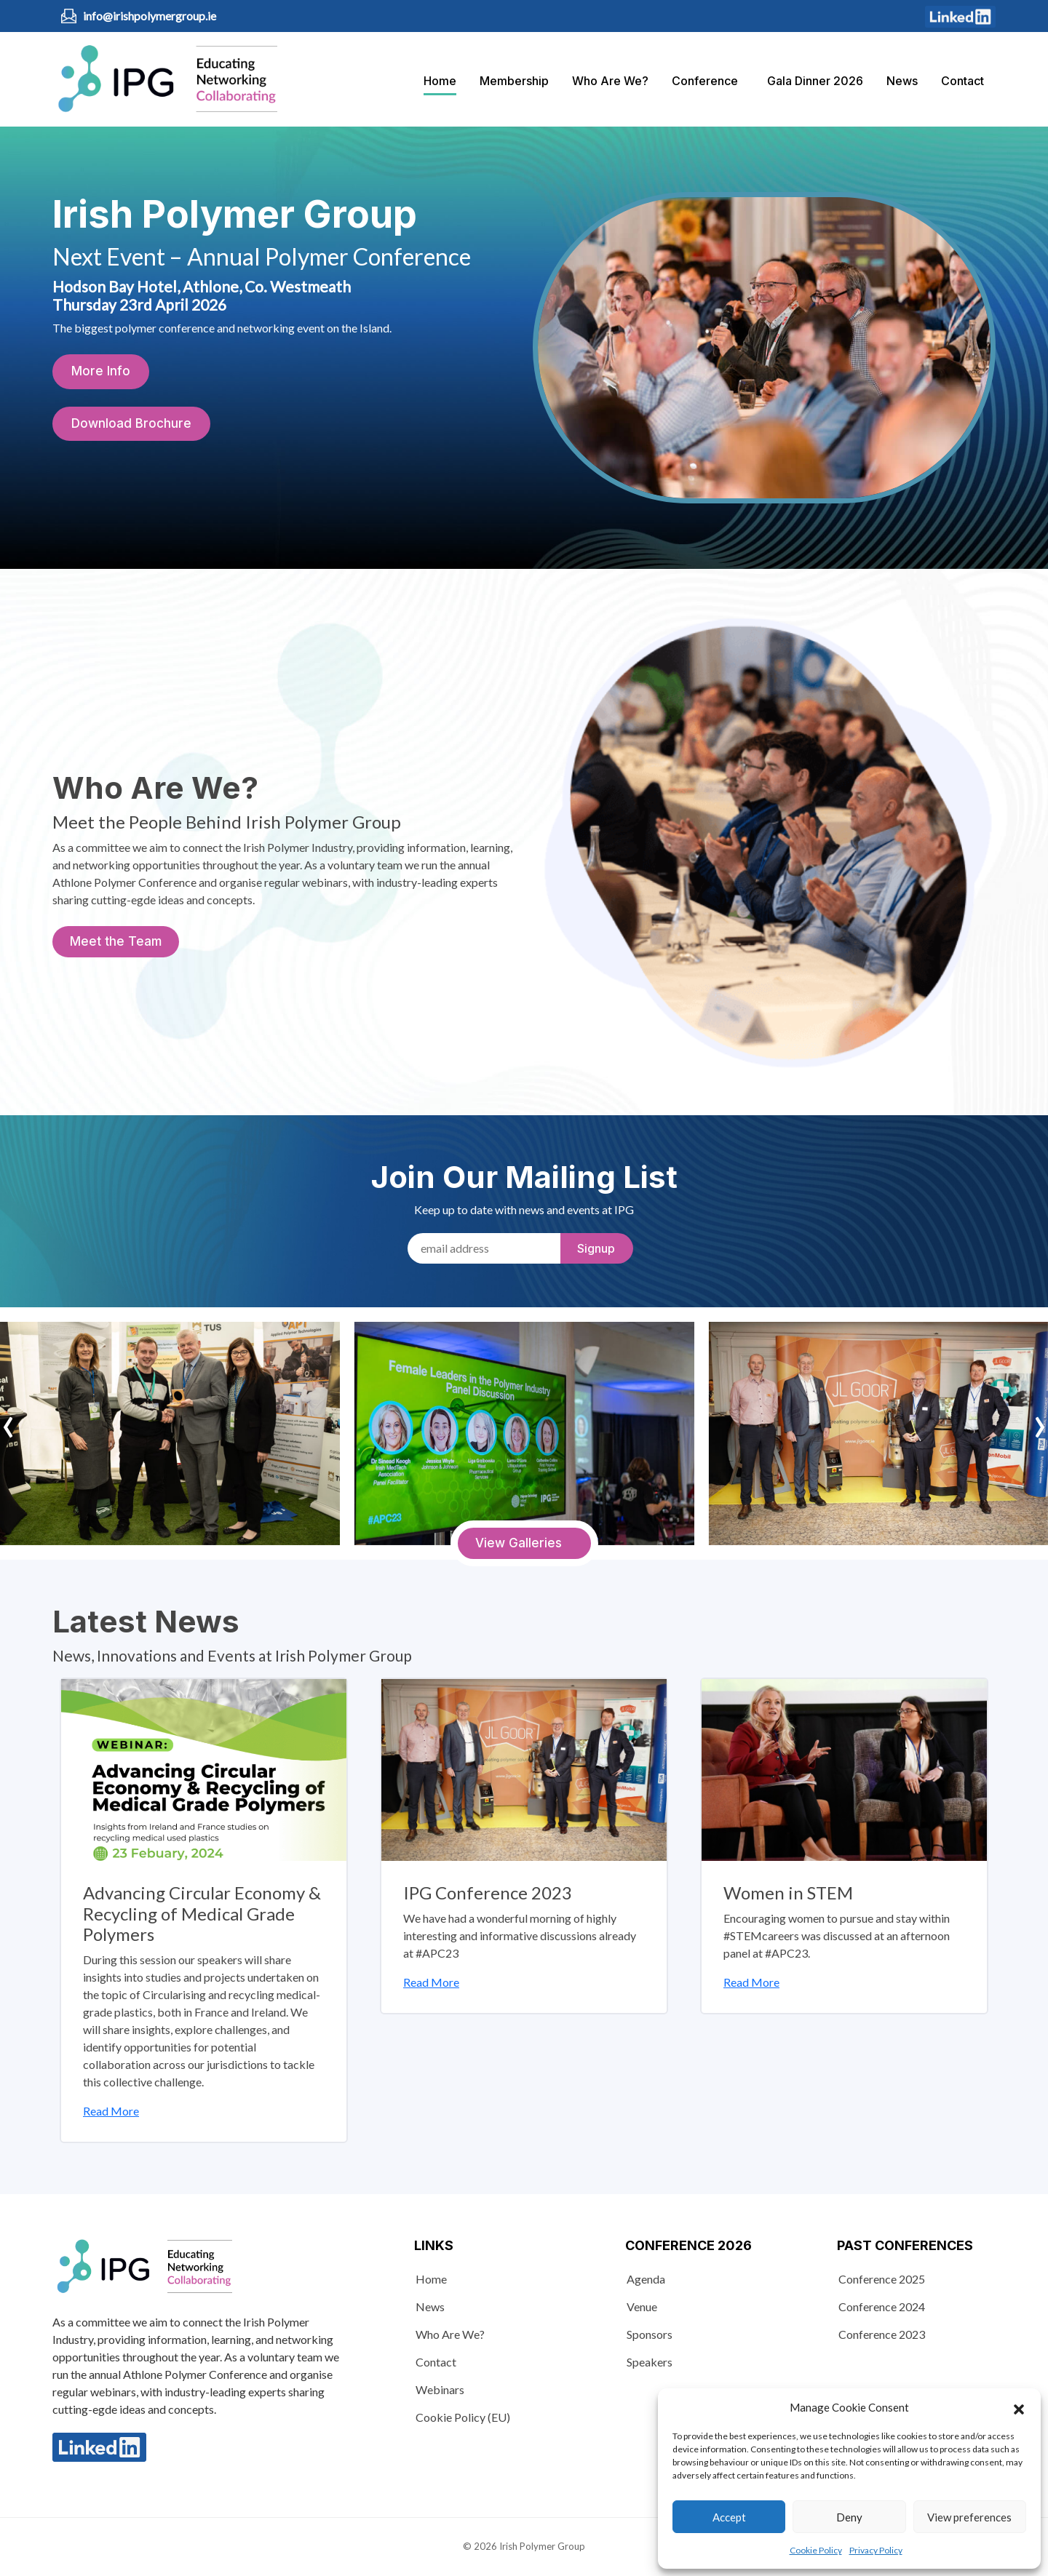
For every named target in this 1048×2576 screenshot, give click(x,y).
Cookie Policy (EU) (463, 2417)
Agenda (646, 2279)
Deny (849, 2517)
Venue (642, 2306)
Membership (514, 80)
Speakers (649, 2362)
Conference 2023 (881, 2334)
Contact (962, 80)
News (902, 80)
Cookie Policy (816, 2550)
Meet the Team (116, 941)
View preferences (969, 2517)
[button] (1019, 2407)
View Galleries (518, 1543)
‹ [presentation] (8, 1420)
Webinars (440, 2389)
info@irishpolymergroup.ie (149, 16)
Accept (729, 2517)
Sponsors (649, 2334)
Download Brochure (131, 423)
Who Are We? (610, 80)
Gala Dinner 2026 (815, 80)
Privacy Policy (875, 2550)
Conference (705, 80)
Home (440, 80)
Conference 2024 (881, 2306)
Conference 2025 (881, 2279)
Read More (111, 2111)
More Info (100, 371)
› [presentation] (1040, 1420)
